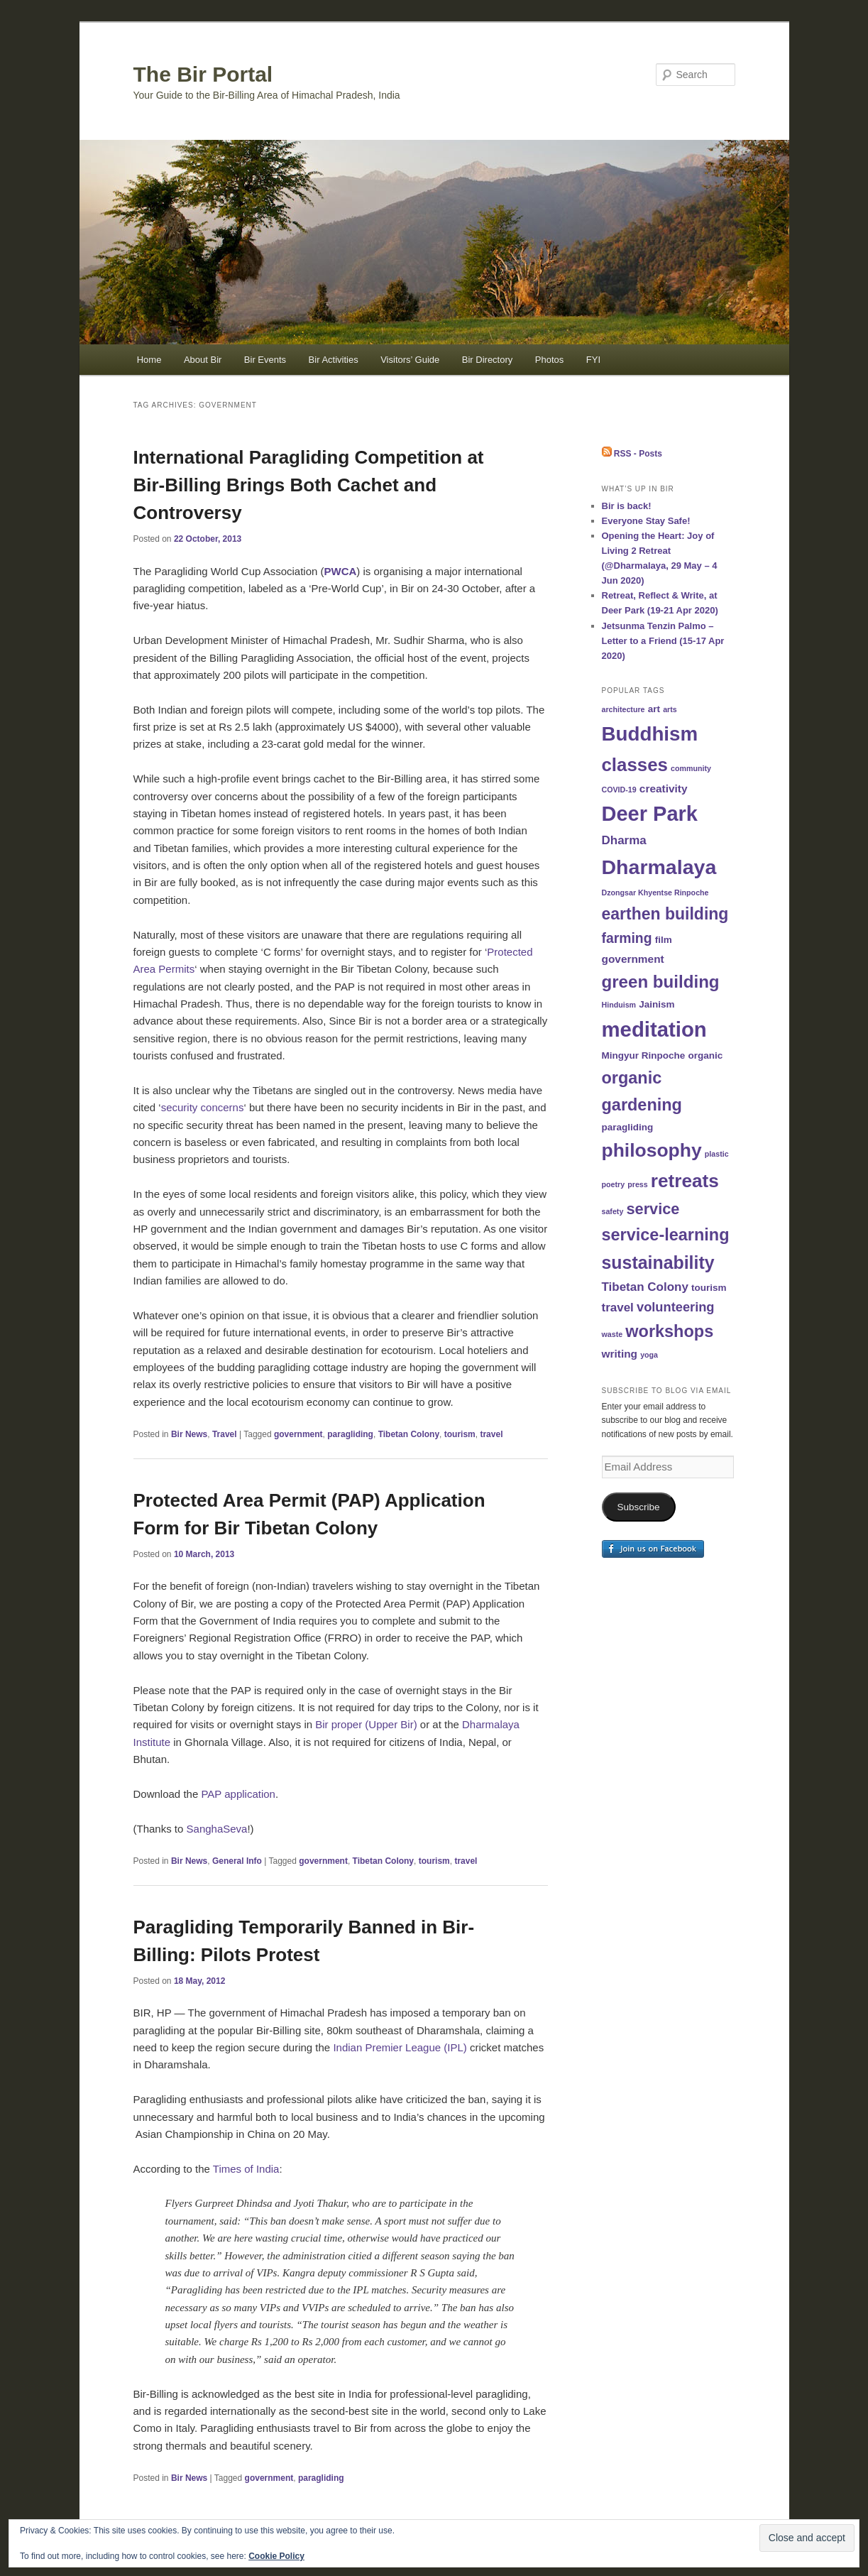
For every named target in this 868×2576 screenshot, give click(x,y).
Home (149, 359)
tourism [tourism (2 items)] (709, 1287)
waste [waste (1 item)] (612, 1334)
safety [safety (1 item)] (613, 1211)
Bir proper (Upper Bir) (366, 1724)
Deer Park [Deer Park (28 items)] (650, 813)
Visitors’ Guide (409, 359)
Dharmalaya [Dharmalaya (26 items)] (659, 867)
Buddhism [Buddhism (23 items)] (650, 734)
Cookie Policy (276, 2556)
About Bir (202, 359)
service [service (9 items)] (652, 1209)
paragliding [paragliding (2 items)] (628, 1127)
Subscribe (638, 1507)
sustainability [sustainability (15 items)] (658, 1262)
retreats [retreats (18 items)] (685, 1180)
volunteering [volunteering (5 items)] (676, 1306)
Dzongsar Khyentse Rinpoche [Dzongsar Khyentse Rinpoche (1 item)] (655, 892)
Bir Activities (333, 359)
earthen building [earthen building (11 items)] (665, 914)
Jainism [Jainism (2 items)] (656, 1004)
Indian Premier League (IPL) (399, 2047)
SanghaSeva (217, 1829)
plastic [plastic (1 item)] (717, 1154)
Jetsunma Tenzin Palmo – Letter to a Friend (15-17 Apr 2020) (663, 641)
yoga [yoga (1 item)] (649, 1354)
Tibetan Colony (408, 1434)
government (298, 1434)
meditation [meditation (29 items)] (654, 1029)
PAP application (238, 1794)
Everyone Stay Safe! (646, 520)
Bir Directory (487, 359)
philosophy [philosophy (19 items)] (652, 1150)
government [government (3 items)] (633, 959)
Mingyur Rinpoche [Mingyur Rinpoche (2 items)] (644, 1055)
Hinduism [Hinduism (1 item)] (619, 1004)
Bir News (189, 1434)
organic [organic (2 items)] (705, 1055)
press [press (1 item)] (637, 1184)
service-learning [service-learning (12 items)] (666, 1235)
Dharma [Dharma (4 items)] (624, 840)
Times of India (246, 2169)
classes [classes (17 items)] (635, 765)
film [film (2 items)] (663, 939)
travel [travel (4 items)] (618, 1307)
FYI (593, 359)
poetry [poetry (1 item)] (613, 1184)
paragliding (350, 1434)
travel (491, 1434)
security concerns (202, 1107)
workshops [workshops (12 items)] (669, 1331)
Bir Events (265, 359)
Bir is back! (627, 506)
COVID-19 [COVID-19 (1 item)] (619, 789)
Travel (224, 1434)
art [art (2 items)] (654, 709)
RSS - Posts (632, 454)
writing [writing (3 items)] (620, 1354)
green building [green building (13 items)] (661, 981)
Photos (549, 359)
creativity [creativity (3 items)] (663, 788)
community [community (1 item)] (691, 768)
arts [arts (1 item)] (670, 709)
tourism (460, 1434)
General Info (237, 1861)
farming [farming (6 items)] (627, 938)
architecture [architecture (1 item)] (623, 709)
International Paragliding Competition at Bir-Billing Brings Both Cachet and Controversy (308, 485)
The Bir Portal (203, 74)
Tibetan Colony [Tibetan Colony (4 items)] (645, 1287)
